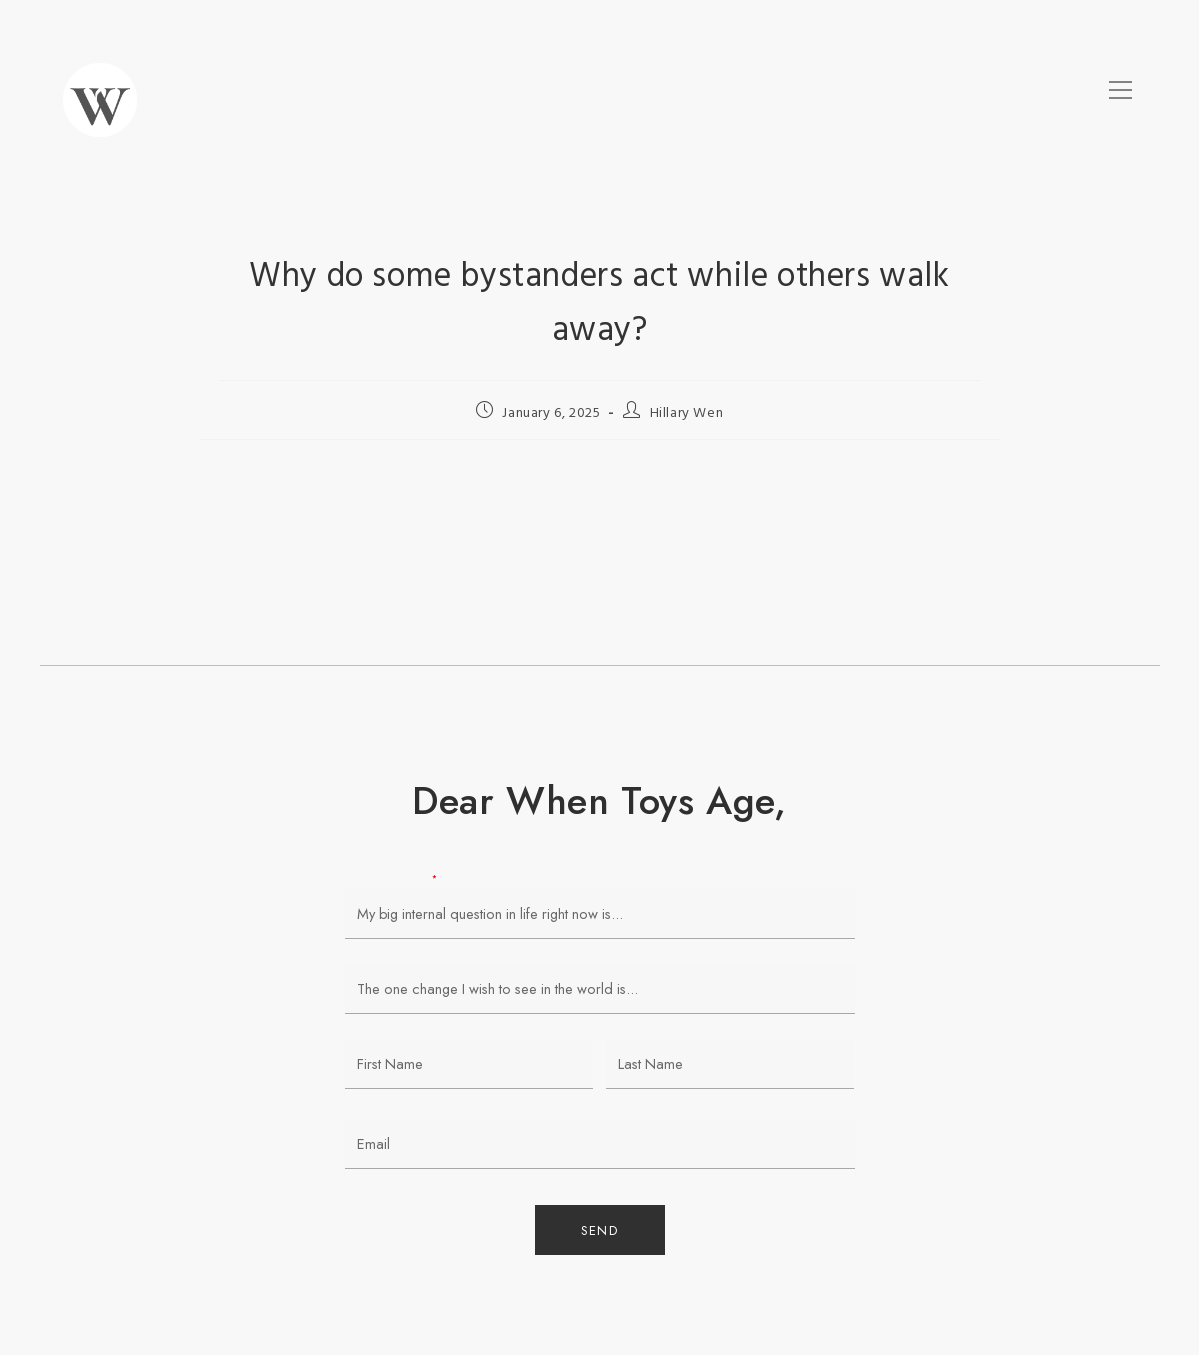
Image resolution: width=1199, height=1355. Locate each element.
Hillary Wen (687, 413)
